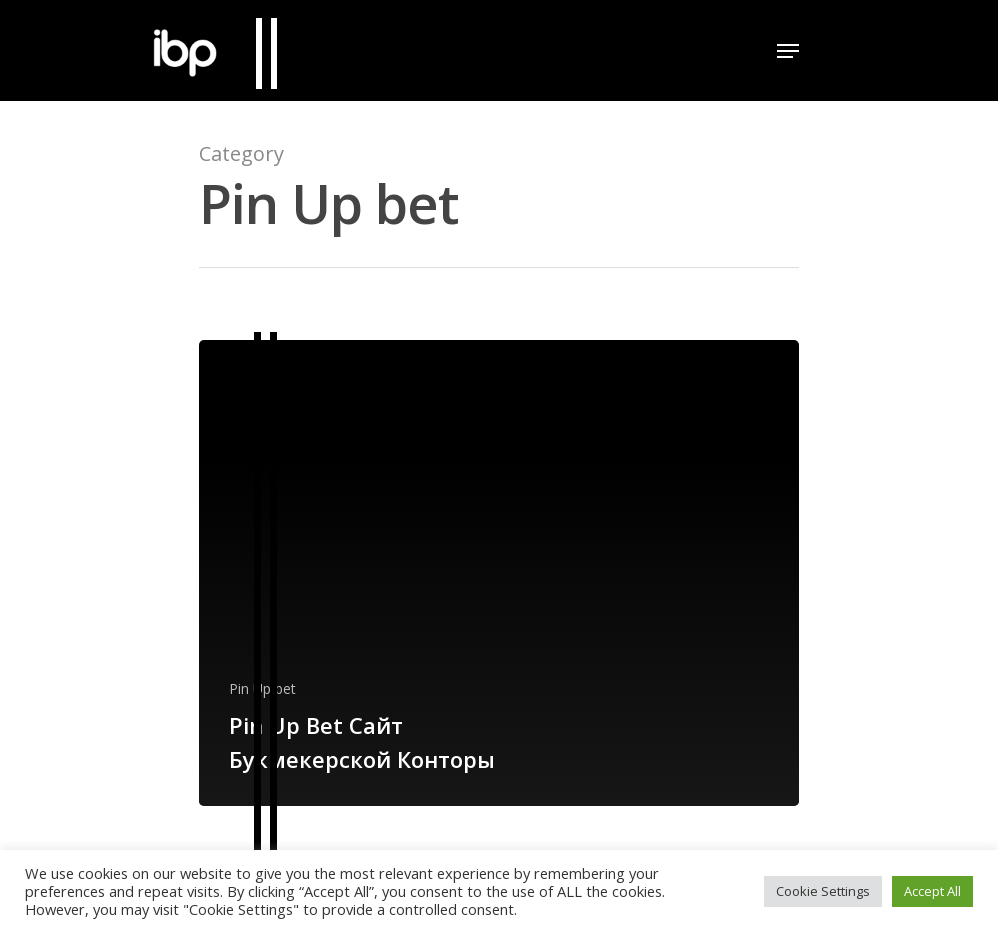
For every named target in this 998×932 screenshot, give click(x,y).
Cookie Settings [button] (823, 891)
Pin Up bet (262, 688)
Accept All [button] (932, 891)
